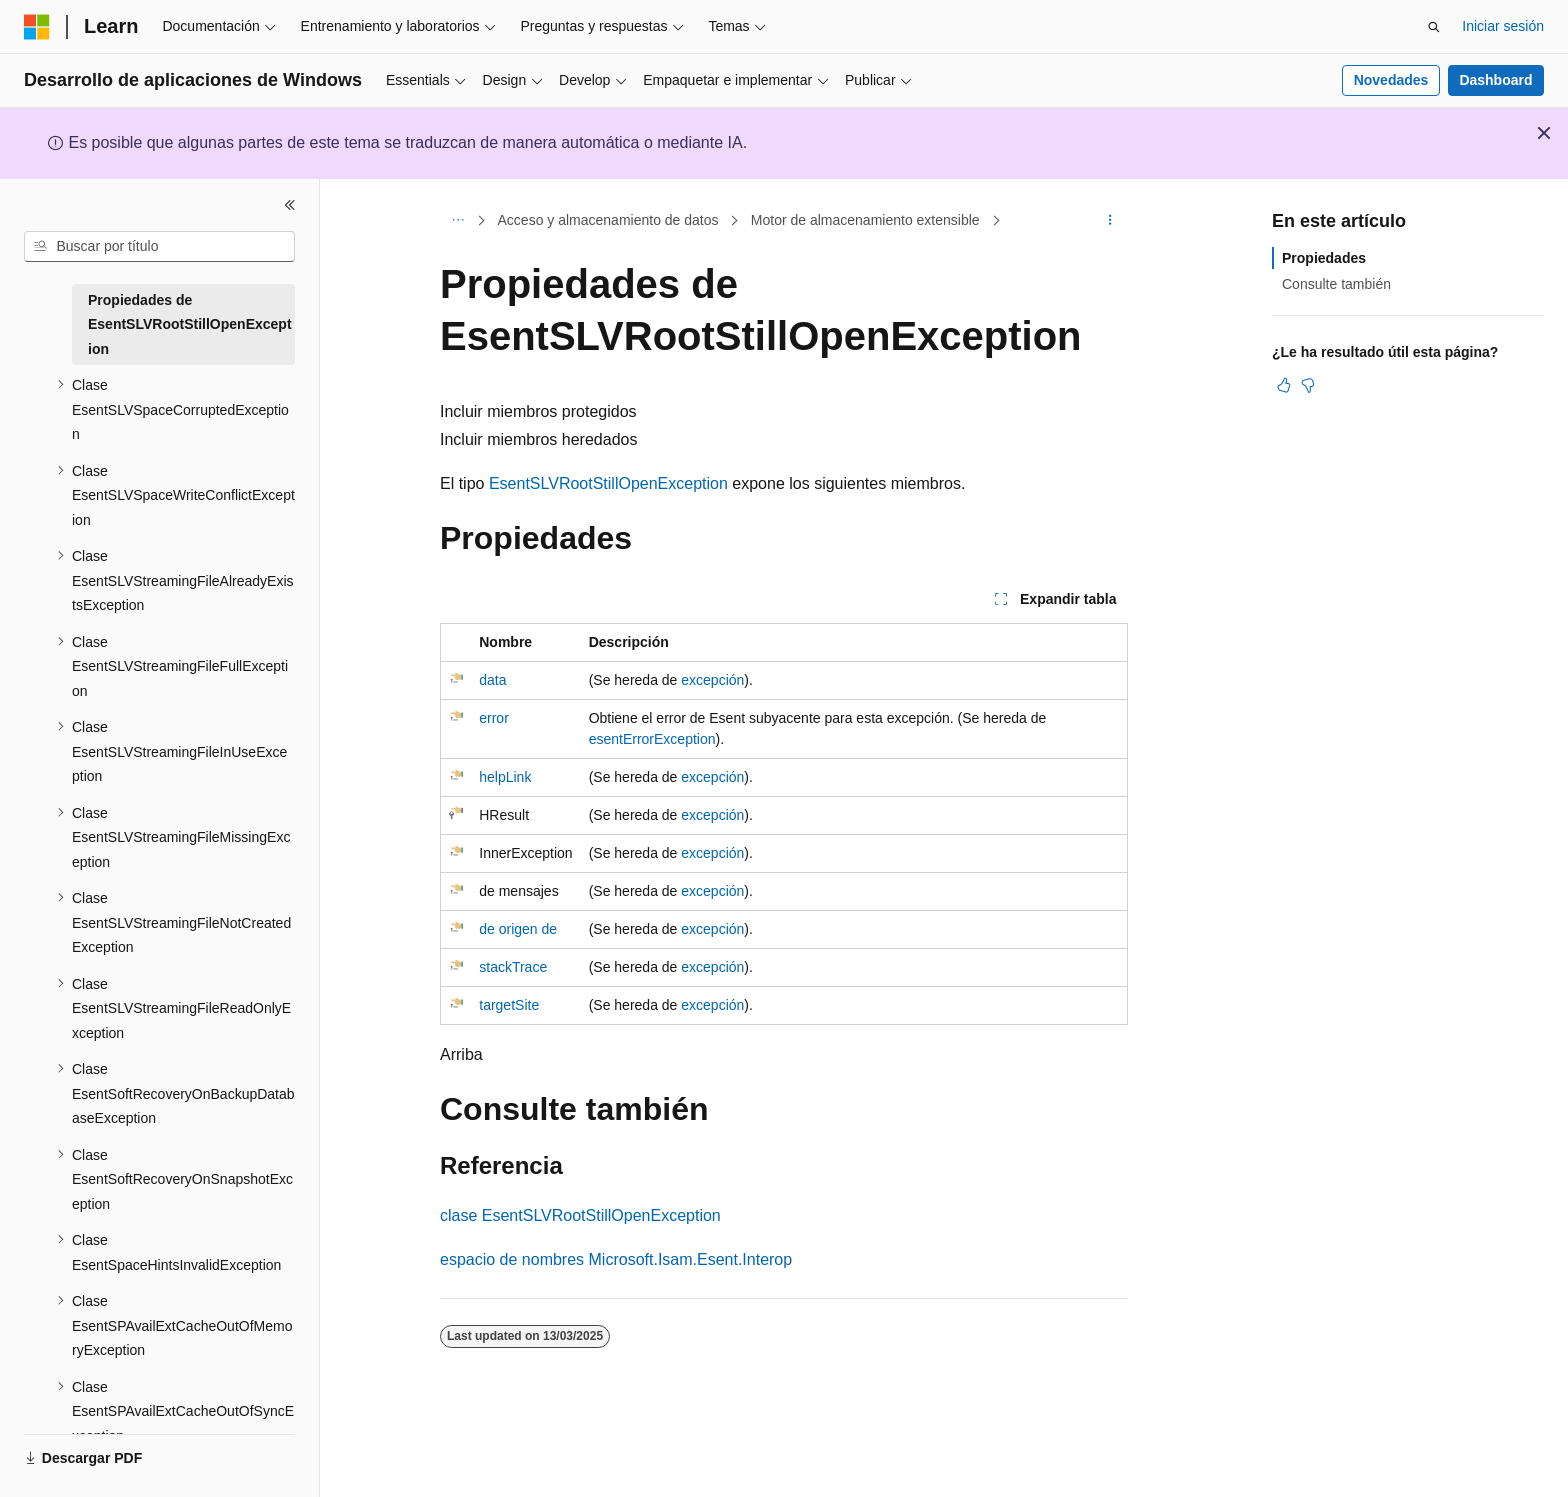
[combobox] (159, 247)
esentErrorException (652, 739)
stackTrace (513, 967)
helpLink (505, 777)
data (492, 680)
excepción (712, 680)
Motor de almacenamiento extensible (865, 220)
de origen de (518, 929)
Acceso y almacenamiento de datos (608, 220)
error (494, 718)
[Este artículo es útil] (1284, 385)
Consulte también (1336, 284)
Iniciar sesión (1503, 26)
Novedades (1391, 80)
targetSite (509, 1005)
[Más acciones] (1110, 221)
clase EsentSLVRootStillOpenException (580, 1215)
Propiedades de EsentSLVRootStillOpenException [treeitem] (190, 324)
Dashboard (1495, 80)
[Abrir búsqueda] (1434, 27)
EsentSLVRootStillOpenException (608, 483)
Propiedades (1324, 258)
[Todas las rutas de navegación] (457, 221)
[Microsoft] (37, 27)
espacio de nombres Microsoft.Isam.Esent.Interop (616, 1259)
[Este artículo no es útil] (1308, 385)
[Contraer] (290, 205)
